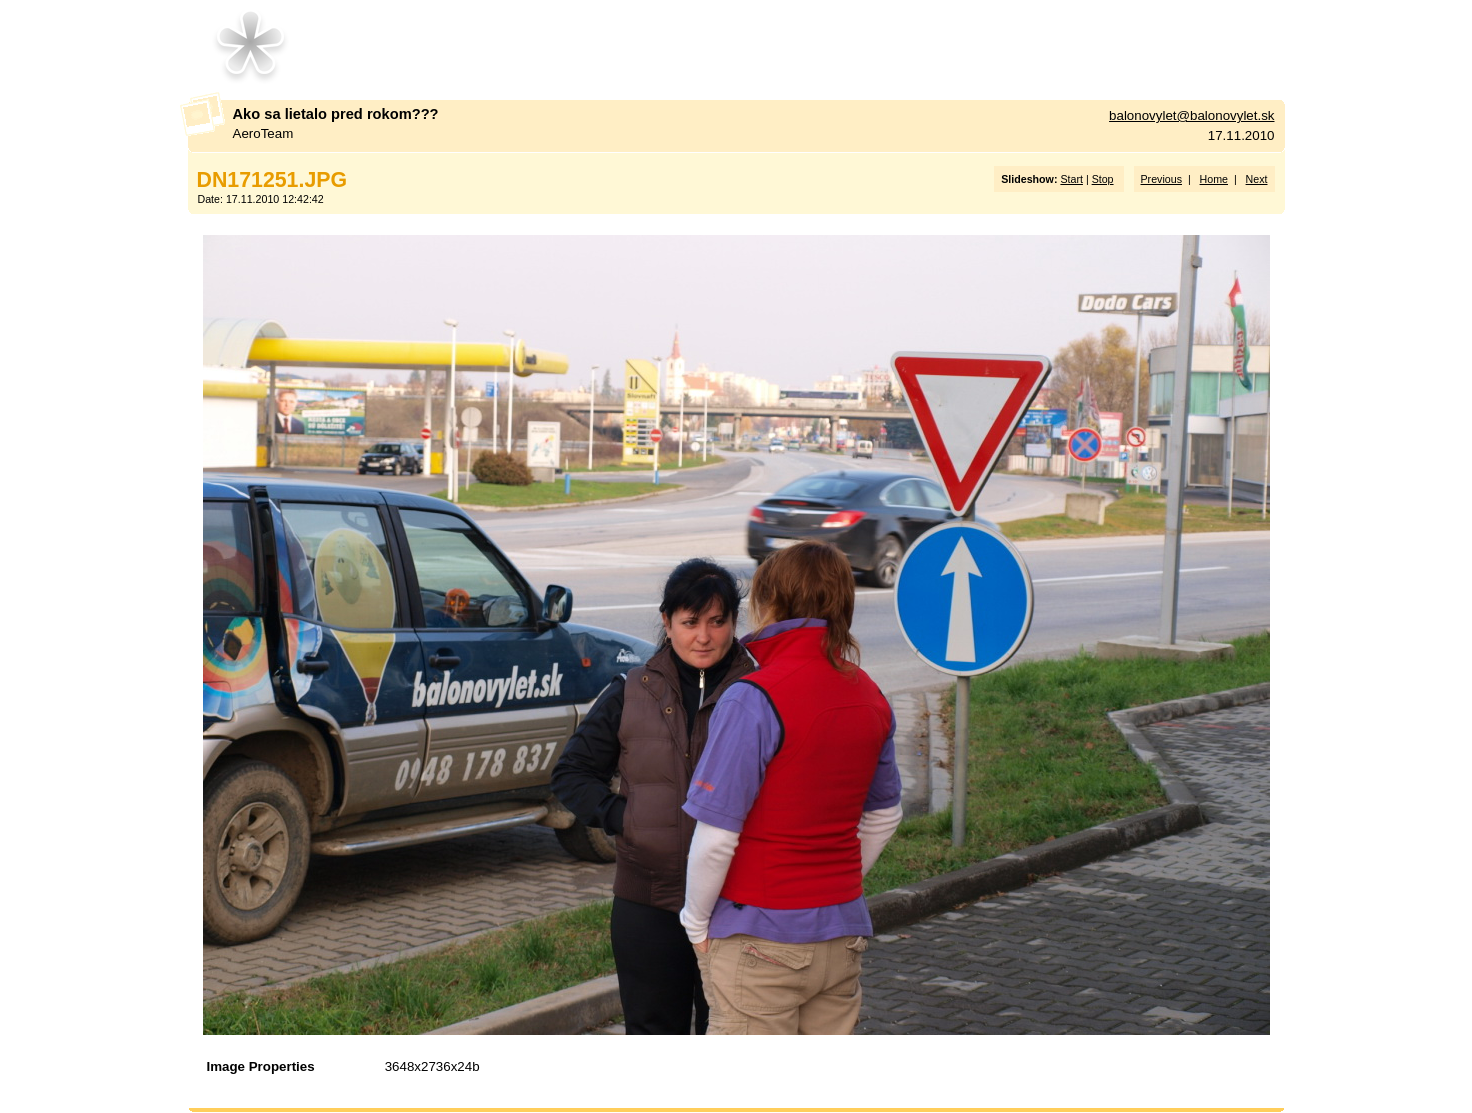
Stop (1103, 179)
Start (1071, 179)
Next (1257, 179)
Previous (1161, 179)
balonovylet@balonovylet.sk (1191, 115)
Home (1214, 179)
